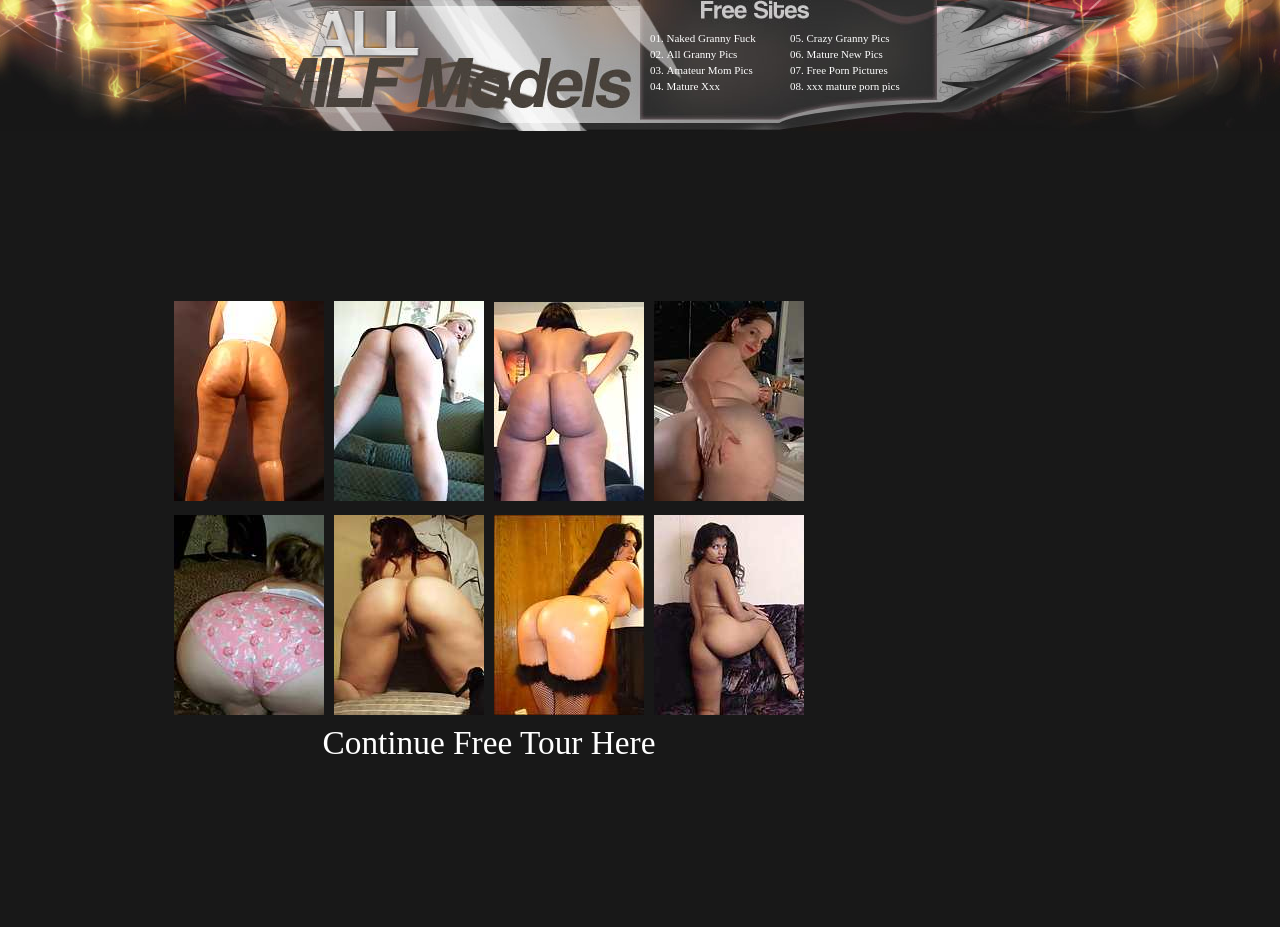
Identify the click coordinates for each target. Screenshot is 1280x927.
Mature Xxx (693, 86)
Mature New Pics (845, 54)
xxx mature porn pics (853, 86)
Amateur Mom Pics (710, 70)
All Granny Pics (702, 54)
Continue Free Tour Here (488, 742)
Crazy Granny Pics (848, 38)
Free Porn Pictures (847, 70)
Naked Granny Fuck (711, 38)
